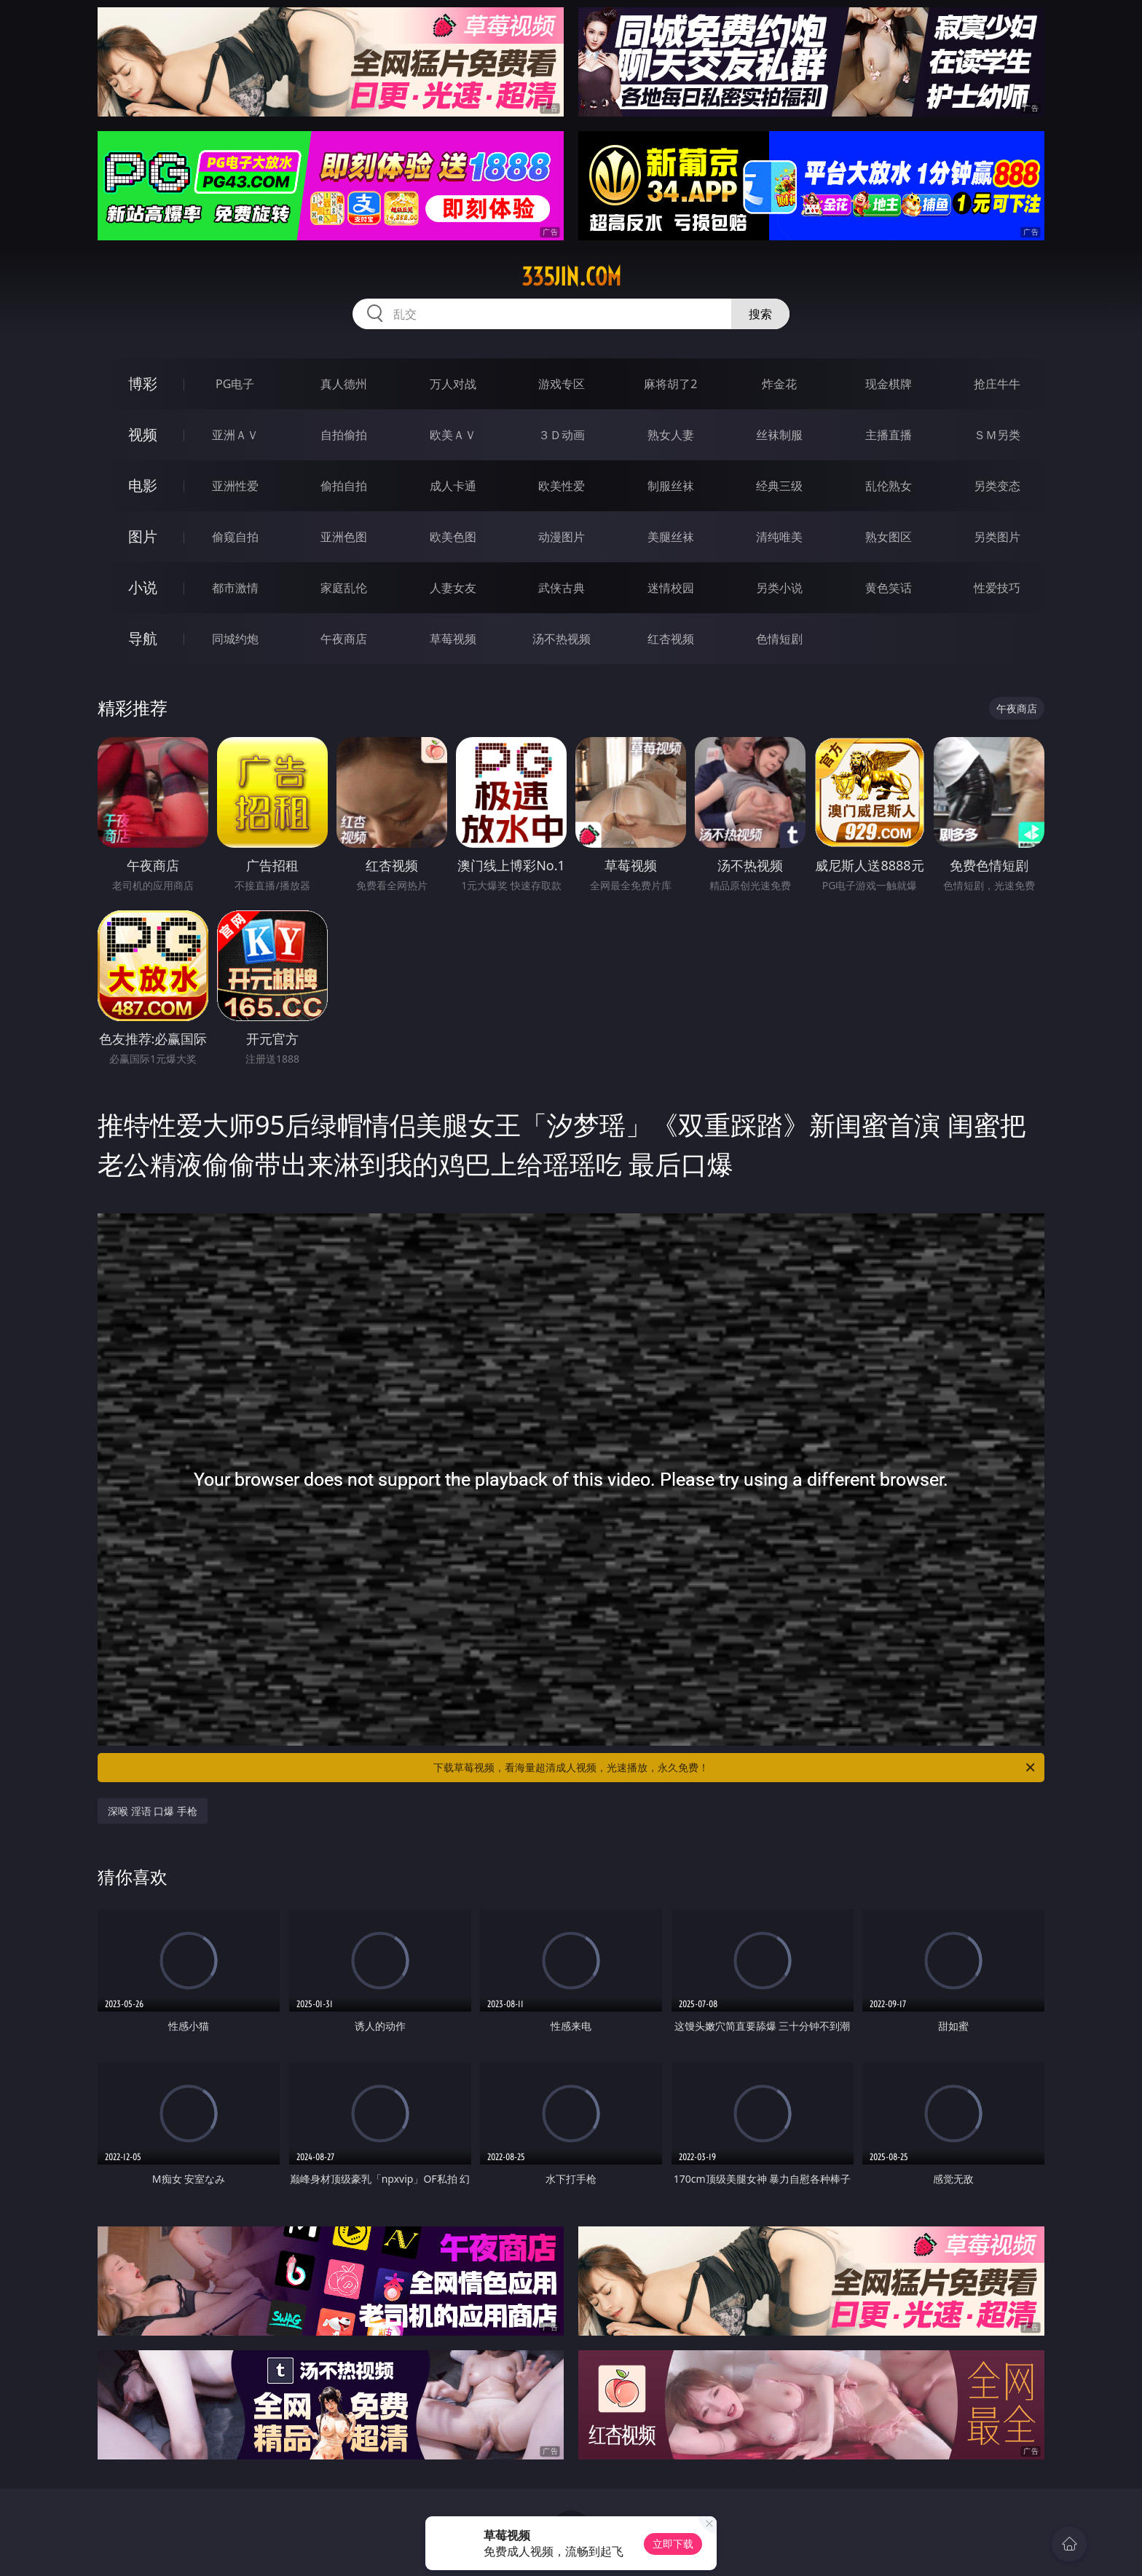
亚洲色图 (343, 537)
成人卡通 (453, 486)
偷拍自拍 (343, 486)
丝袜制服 (779, 435)
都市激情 (235, 588)
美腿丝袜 (670, 537)
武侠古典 (561, 588)
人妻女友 (453, 588)
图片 (142, 536)
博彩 (142, 383)
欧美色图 (453, 537)
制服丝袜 (670, 486)
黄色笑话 (888, 588)
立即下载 (673, 2544)
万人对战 (453, 384)
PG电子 (235, 384)
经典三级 (779, 486)
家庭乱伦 (343, 588)
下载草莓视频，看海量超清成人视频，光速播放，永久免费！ (735, 1767)
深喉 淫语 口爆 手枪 (152, 1811)
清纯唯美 (779, 537)
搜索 (760, 314)
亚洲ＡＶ (235, 435)
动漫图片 (561, 537)
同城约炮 (235, 639)
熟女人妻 (670, 435)
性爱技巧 (997, 588)
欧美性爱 (561, 486)
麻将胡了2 (670, 384)
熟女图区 (888, 537)
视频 (142, 434)
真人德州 (343, 384)
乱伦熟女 (888, 486)
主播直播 (888, 435)
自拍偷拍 (343, 435)
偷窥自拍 (235, 537)
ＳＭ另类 (997, 435)
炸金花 (779, 384)
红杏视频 (670, 639)
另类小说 (779, 588)
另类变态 (997, 486)
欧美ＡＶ (453, 435)
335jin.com (571, 276)
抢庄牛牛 (997, 384)
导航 (142, 638)
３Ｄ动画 (561, 435)
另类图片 (997, 537)
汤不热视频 (561, 639)
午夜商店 (343, 639)
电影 (142, 485)
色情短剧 (779, 639)
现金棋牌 (888, 384)
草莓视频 (453, 639)
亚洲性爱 (235, 486)
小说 (142, 587)
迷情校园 (670, 588)
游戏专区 (561, 384)
